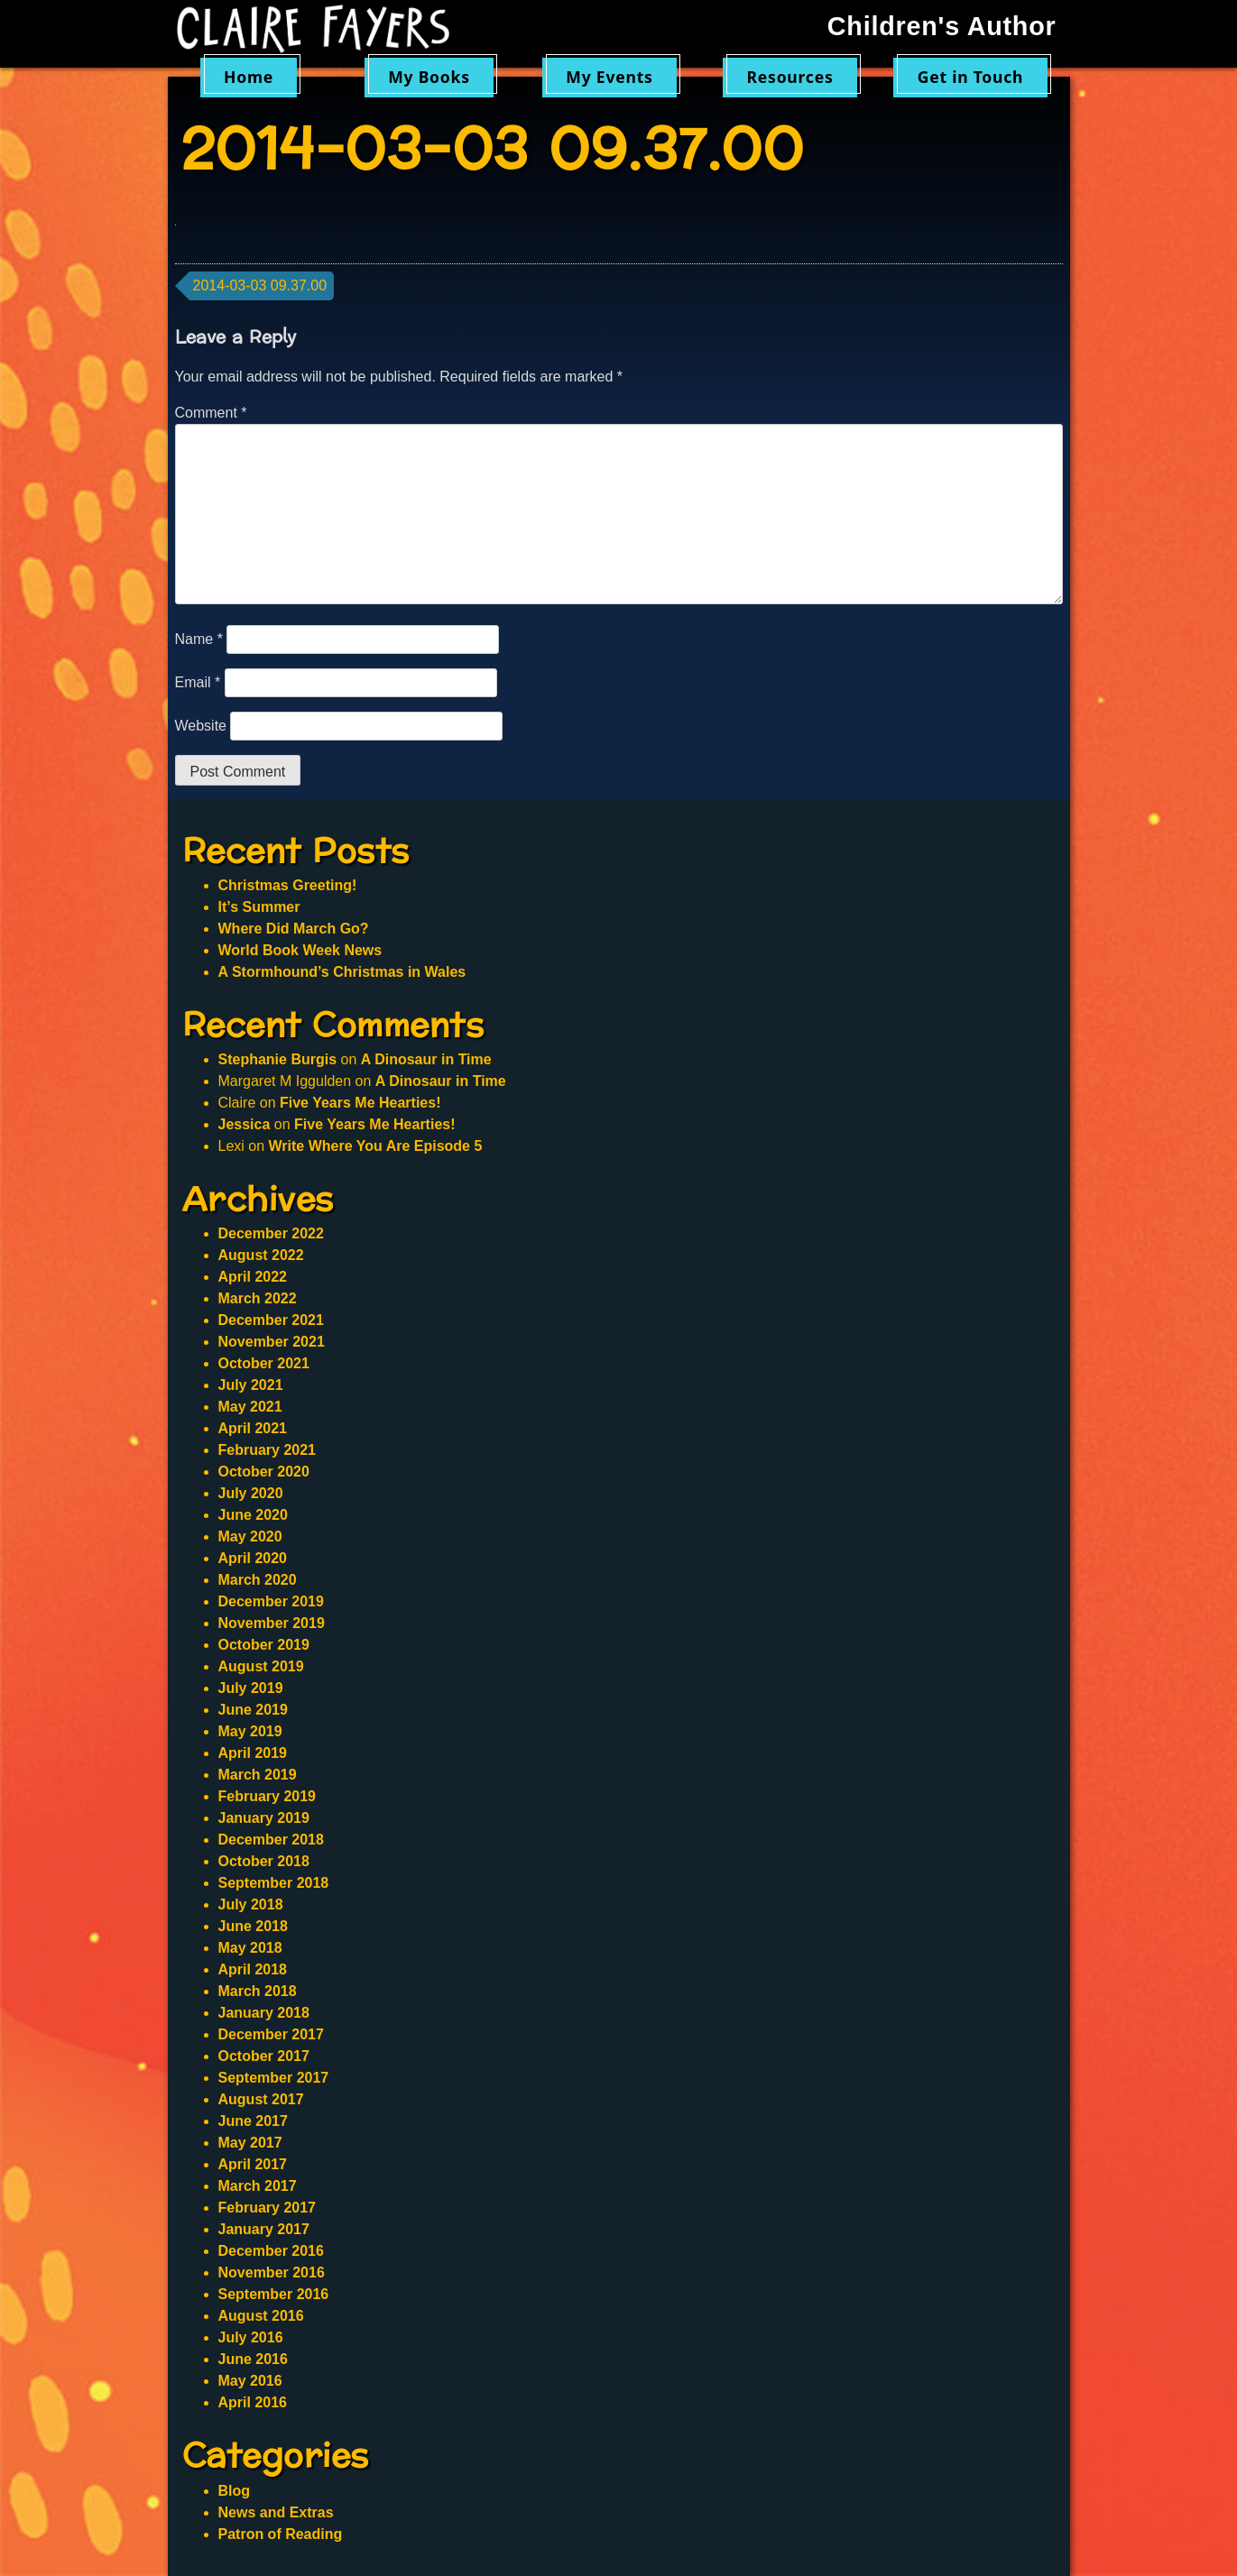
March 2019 (257, 1774)
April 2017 (252, 2164)
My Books (429, 76)
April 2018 (252, 1969)
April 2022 (252, 1276)
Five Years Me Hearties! (360, 1102)
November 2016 (271, 2272)
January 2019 (263, 1818)
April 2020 (252, 1558)
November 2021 (271, 1341)
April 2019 (252, 1753)
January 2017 (263, 2229)
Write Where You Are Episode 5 (376, 1146)
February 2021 (267, 1450)
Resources (790, 76)
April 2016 (252, 2402)
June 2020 (253, 1515)
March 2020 (257, 1579)
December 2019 (271, 1601)
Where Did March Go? (293, 928)
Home (248, 76)
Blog (234, 2490)
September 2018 (273, 1883)
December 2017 (271, 2034)
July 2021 (250, 1385)
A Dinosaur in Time (426, 1059)
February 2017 (267, 2207)
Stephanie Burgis (277, 1059)
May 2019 (250, 1731)
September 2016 (273, 2294)
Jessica (244, 1124)
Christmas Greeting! (287, 885)
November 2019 (271, 1623)
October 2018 (263, 1861)
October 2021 (263, 1363)
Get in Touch (971, 76)
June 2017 (253, 2121)
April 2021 (252, 1428)
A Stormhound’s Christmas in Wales (342, 972)
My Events (609, 76)
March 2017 (257, 2186)
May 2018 (250, 1947)
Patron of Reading (280, 2534)
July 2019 (250, 1688)
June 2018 (253, 1926)
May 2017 (250, 2142)
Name (199, 639)
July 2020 (250, 1493)
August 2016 (261, 2315)
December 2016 (271, 2251)
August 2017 (261, 2099)
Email (198, 682)
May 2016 (250, 2380)
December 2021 (271, 1320)
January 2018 (263, 2012)
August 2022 (261, 1255)
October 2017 (263, 2056)
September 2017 (273, 2077)
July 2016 (250, 2337)
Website (201, 725)
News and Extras (276, 2512)
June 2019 (253, 1709)
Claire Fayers (326, 29)
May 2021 (250, 1406)
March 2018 (257, 1991)
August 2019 (261, 1666)
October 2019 (263, 1644)
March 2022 (257, 1298)
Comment (211, 412)
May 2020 (250, 1536)
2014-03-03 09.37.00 (260, 285)
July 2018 (250, 1904)
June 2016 (253, 2359)
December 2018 (271, 1839)
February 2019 (267, 1796)
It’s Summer (259, 907)
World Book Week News (300, 950)
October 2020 (263, 1471)
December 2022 (271, 1233)
